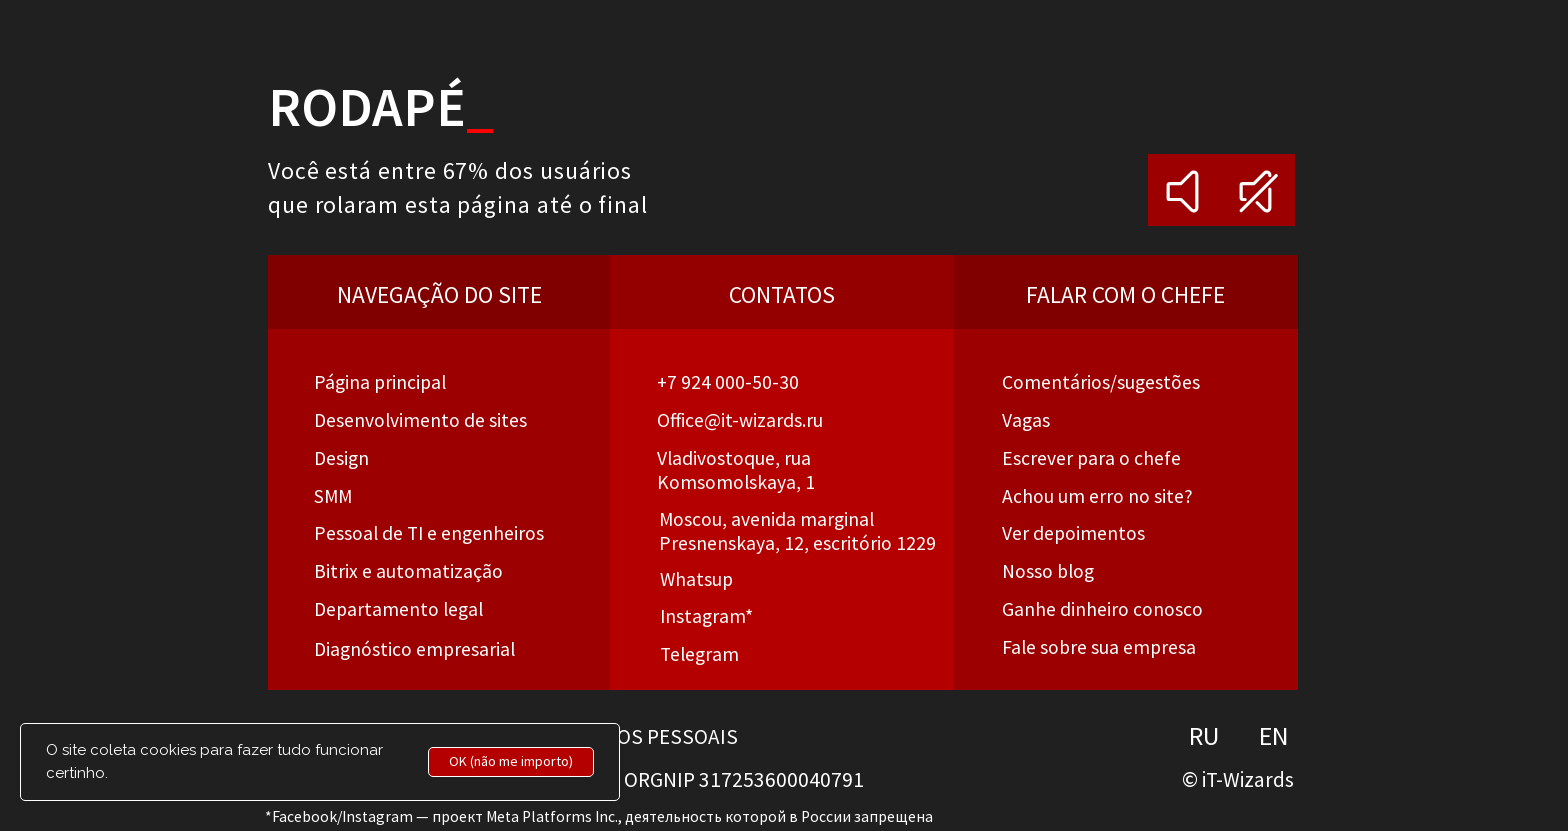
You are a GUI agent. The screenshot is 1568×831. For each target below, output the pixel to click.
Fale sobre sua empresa (1099, 647)
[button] (1097, 496)
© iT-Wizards (1238, 779)
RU (1204, 735)
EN (1274, 735)
